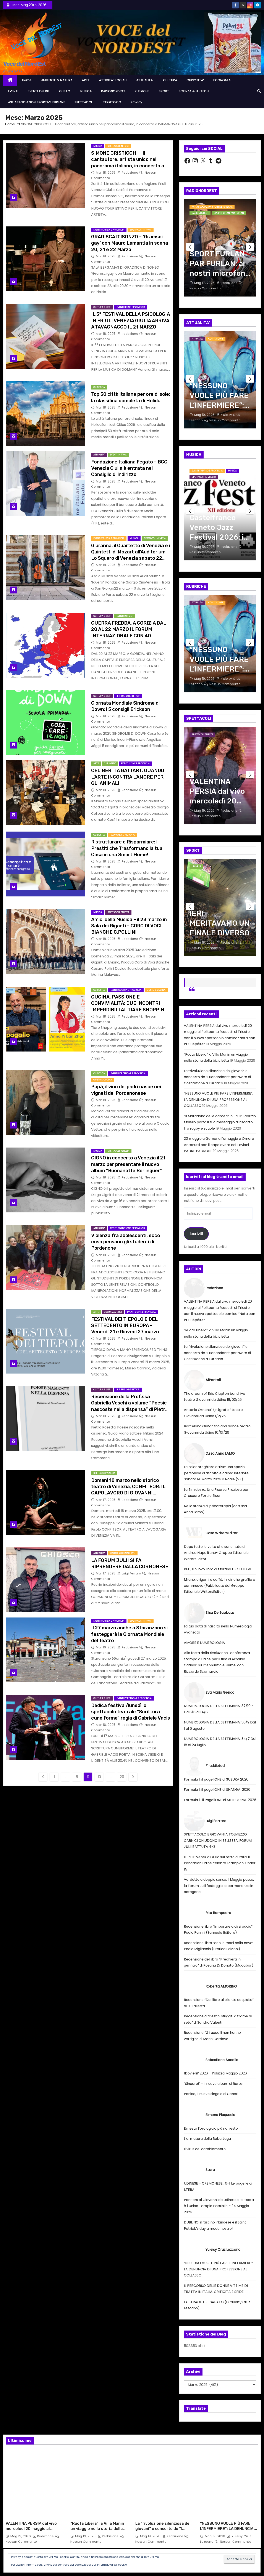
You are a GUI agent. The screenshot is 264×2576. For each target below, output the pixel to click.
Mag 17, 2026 (205, 283)
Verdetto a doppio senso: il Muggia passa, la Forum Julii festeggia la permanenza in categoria (219, 1885)
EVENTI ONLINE (39, 91)
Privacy (136, 102)
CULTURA (170, 80)
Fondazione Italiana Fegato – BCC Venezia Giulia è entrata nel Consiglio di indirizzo (129, 468)
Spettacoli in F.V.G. (118, 146)
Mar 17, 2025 (106, 1500)
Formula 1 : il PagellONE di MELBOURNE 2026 (220, 1799)
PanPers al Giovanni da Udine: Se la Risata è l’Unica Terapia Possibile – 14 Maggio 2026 (219, 2206)
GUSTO (64, 91)
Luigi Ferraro (129, 1573)
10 (99, 1776)
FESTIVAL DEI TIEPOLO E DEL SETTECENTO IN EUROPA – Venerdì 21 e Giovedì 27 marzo (125, 1325)
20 (122, 1776)
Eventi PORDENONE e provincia (128, 1073)
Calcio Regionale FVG (122, 1553)
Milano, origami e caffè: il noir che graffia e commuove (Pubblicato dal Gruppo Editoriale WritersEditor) (219, 1585)
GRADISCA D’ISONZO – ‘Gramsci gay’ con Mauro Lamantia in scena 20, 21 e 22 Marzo (129, 243)
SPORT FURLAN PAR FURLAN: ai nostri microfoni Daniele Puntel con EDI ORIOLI (218, 273)
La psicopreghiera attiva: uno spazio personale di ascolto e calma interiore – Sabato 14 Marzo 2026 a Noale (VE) (218, 1473)
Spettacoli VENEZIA (155, 538)
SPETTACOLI (84, 102)
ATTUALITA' (99, 454)
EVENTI (13, 91)
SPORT (164, 91)
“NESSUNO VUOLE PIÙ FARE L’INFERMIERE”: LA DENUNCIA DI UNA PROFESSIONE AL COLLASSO (218, 1099)
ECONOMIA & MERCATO (122, 835)
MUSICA (86, 91)
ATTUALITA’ (145, 80)
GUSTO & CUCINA (156, 990)
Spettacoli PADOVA (118, 912)
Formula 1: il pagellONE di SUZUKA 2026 (216, 1779)
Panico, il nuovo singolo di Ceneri (211, 2093)
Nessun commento (205, 288)
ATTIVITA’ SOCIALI (113, 80)
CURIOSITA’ (195, 80)
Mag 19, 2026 (21, 2536)
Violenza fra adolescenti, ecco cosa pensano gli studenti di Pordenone (125, 1242)
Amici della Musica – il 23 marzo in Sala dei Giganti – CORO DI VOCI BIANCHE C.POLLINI (129, 926)
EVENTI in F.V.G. (118, 454)
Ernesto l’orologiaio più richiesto (211, 2128)
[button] (259, 91)
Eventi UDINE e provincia (131, 307)
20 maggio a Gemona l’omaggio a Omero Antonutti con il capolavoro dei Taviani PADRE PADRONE (219, 1144)
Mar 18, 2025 (106, 172)
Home (27, 80)
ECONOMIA (221, 80)
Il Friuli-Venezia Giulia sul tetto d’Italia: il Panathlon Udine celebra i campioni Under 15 (220, 1863)
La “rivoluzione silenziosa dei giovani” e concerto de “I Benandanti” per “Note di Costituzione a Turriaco (217, 1077)
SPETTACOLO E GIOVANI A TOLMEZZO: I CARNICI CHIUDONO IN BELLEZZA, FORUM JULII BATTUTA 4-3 (218, 1840)
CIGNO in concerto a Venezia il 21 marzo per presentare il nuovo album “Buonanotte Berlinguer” (128, 1164)
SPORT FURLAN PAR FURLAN (229, 213)
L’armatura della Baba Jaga (207, 2138)
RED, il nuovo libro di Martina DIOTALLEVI (217, 1569)
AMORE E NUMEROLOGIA (204, 1642)
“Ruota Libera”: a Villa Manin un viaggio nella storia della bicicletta (97, 2528)
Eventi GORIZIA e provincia (108, 229)
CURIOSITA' (99, 387)
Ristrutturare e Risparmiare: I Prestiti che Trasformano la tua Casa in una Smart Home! (126, 848)
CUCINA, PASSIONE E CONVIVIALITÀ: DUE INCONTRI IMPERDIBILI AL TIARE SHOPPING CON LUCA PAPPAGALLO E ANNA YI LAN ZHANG (129, 1009)
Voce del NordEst (24, 64)
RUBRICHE (142, 91)
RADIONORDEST (113, 91)
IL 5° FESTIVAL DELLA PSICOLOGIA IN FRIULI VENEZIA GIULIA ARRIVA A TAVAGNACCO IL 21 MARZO (130, 320)
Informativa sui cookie (112, 2564)
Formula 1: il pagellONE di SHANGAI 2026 (217, 1789)
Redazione (128, 172)
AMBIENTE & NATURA (57, 80)
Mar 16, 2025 (106, 1647)
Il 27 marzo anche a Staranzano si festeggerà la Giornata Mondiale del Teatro (129, 1634)
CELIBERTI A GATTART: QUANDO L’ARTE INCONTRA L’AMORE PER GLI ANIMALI (127, 777)
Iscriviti (196, 1233)
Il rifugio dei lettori (128, 696)
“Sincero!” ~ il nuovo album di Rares (213, 2083)
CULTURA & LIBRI (102, 307)
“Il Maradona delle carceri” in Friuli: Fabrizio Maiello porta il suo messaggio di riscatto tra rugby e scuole (220, 1122)
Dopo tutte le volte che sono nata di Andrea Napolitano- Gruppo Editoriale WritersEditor (216, 1552)
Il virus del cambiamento (205, 2148)
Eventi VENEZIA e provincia (108, 538)
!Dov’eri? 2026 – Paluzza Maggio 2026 (215, 2073)
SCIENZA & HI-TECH (194, 91)
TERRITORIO (112, 102)
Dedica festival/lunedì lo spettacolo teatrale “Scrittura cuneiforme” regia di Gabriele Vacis (130, 1711)
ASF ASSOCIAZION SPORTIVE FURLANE (36, 102)
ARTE (85, 80)
